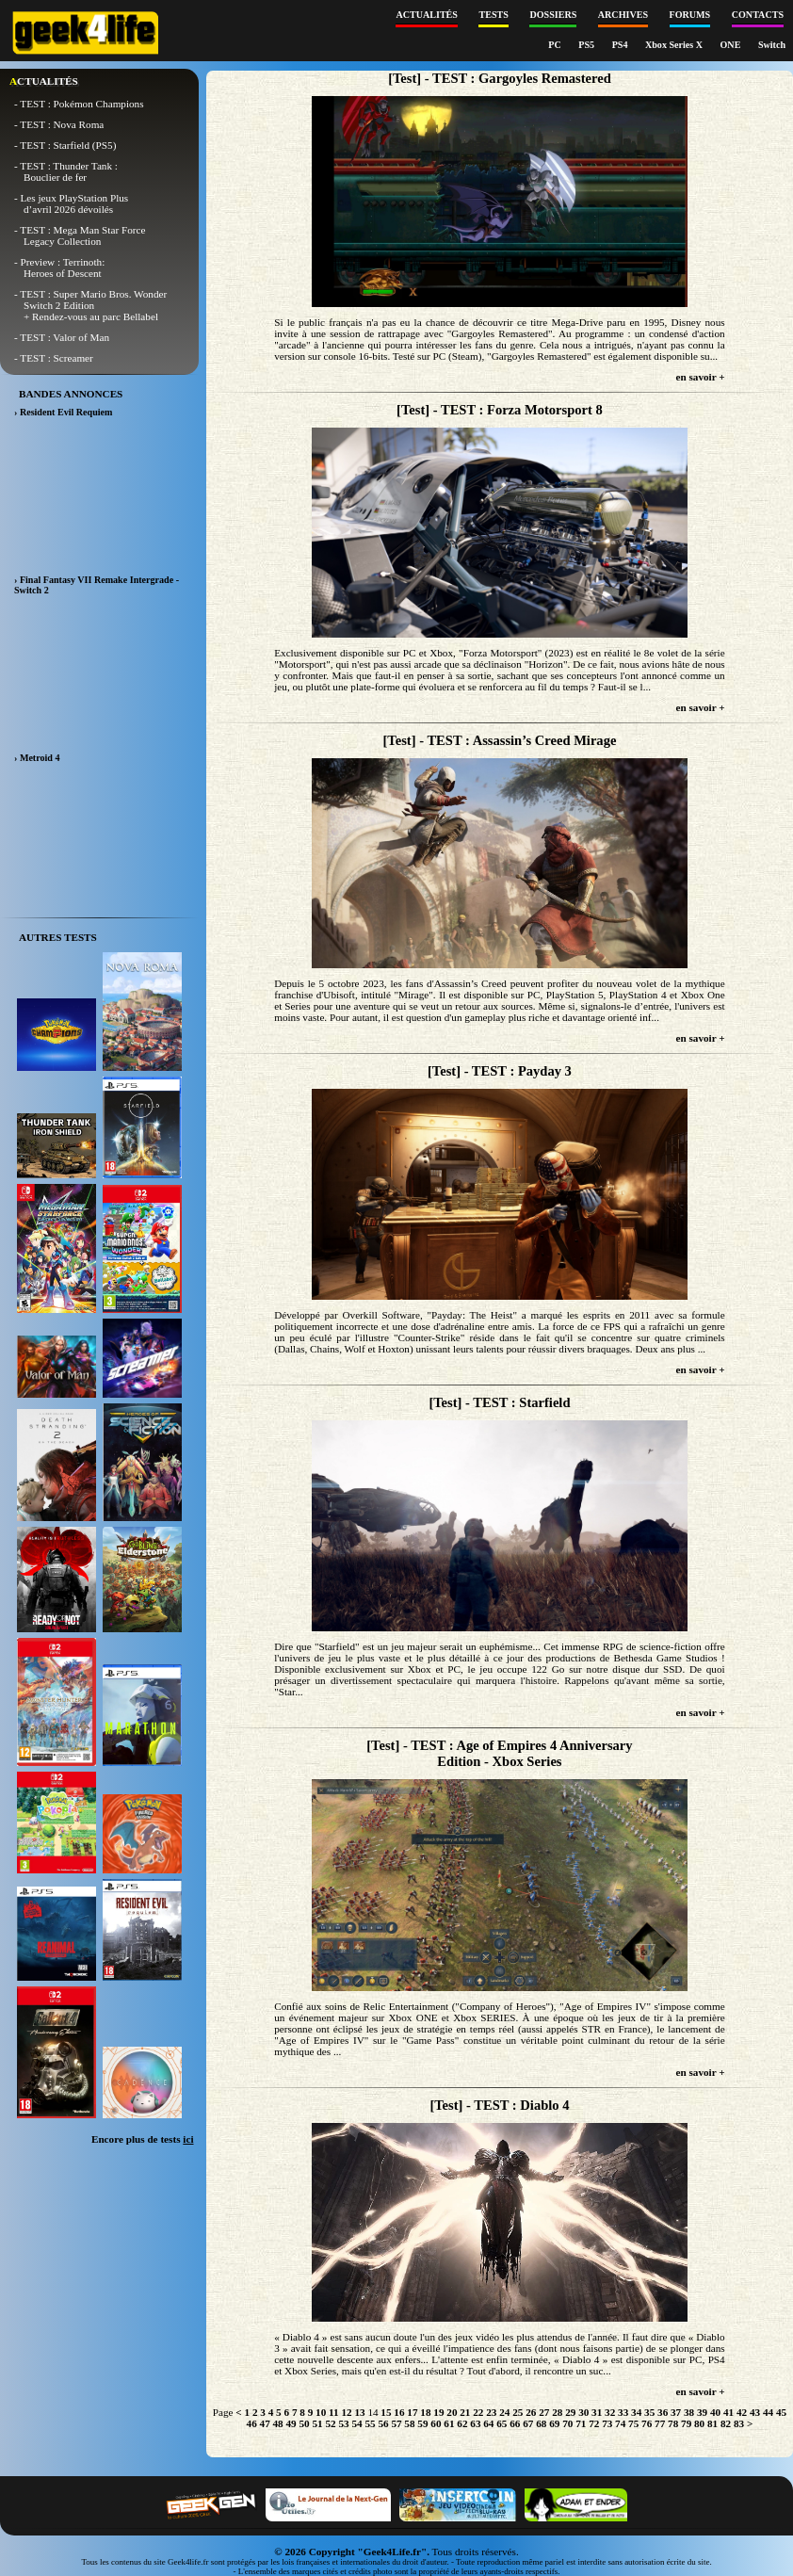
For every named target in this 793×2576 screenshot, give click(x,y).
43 (755, 2412)
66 (515, 2423)
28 (557, 2412)
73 (607, 2423)
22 (478, 2412)
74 (620, 2423)
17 (412, 2412)
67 (528, 2423)
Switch (771, 45)
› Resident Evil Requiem (63, 412)
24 (504, 2412)
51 (317, 2423)
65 (501, 2423)
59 (422, 2423)
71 (580, 2423)
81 (712, 2423)
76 (646, 2423)
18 (425, 2412)
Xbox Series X (675, 45)
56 (383, 2423)
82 (725, 2423)
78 (673, 2423)
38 (689, 2412)
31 (596, 2412)
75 (633, 2423)
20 (451, 2412)
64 (488, 2423)
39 (702, 2412)
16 (399, 2412)
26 (531, 2412)
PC (555, 45)
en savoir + (700, 376)
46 (252, 2423)
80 (699, 2423)
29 (570, 2412)
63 (475, 2423)
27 (544, 2412)
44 (768, 2412)
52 (330, 2423)
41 (728, 2412)
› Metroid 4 (37, 758)
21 (465, 2412)
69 (554, 2423)
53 (343, 2423)
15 (385, 2412)
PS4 (621, 45)
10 (321, 2412)
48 (278, 2423)
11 (334, 2412)
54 (356, 2423)
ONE (731, 45)
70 (567, 2423)
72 (594, 2423)
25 (517, 2412)
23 (491, 2412)
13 (359, 2412)
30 (583, 2412)
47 (265, 2423)
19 (438, 2412)
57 (396, 2423)
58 (409, 2423)
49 (291, 2423)
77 (660, 2423)
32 (610, 2412)
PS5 (587, 45)
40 (715, 2412)
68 (541, 2423)
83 (739, 2423)
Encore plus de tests (142, 2139)
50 (304, 2423)
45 (781, 2412)
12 (346, 2412)
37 (676, 2412)
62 (462, 2423)
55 (369, 2423)
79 (686, 2423)
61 (449, 2423)
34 (636, 2412)
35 (649, 2412)
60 (435, 2423)
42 (741, 2412)
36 (662, 2412)
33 (623, 2412)
